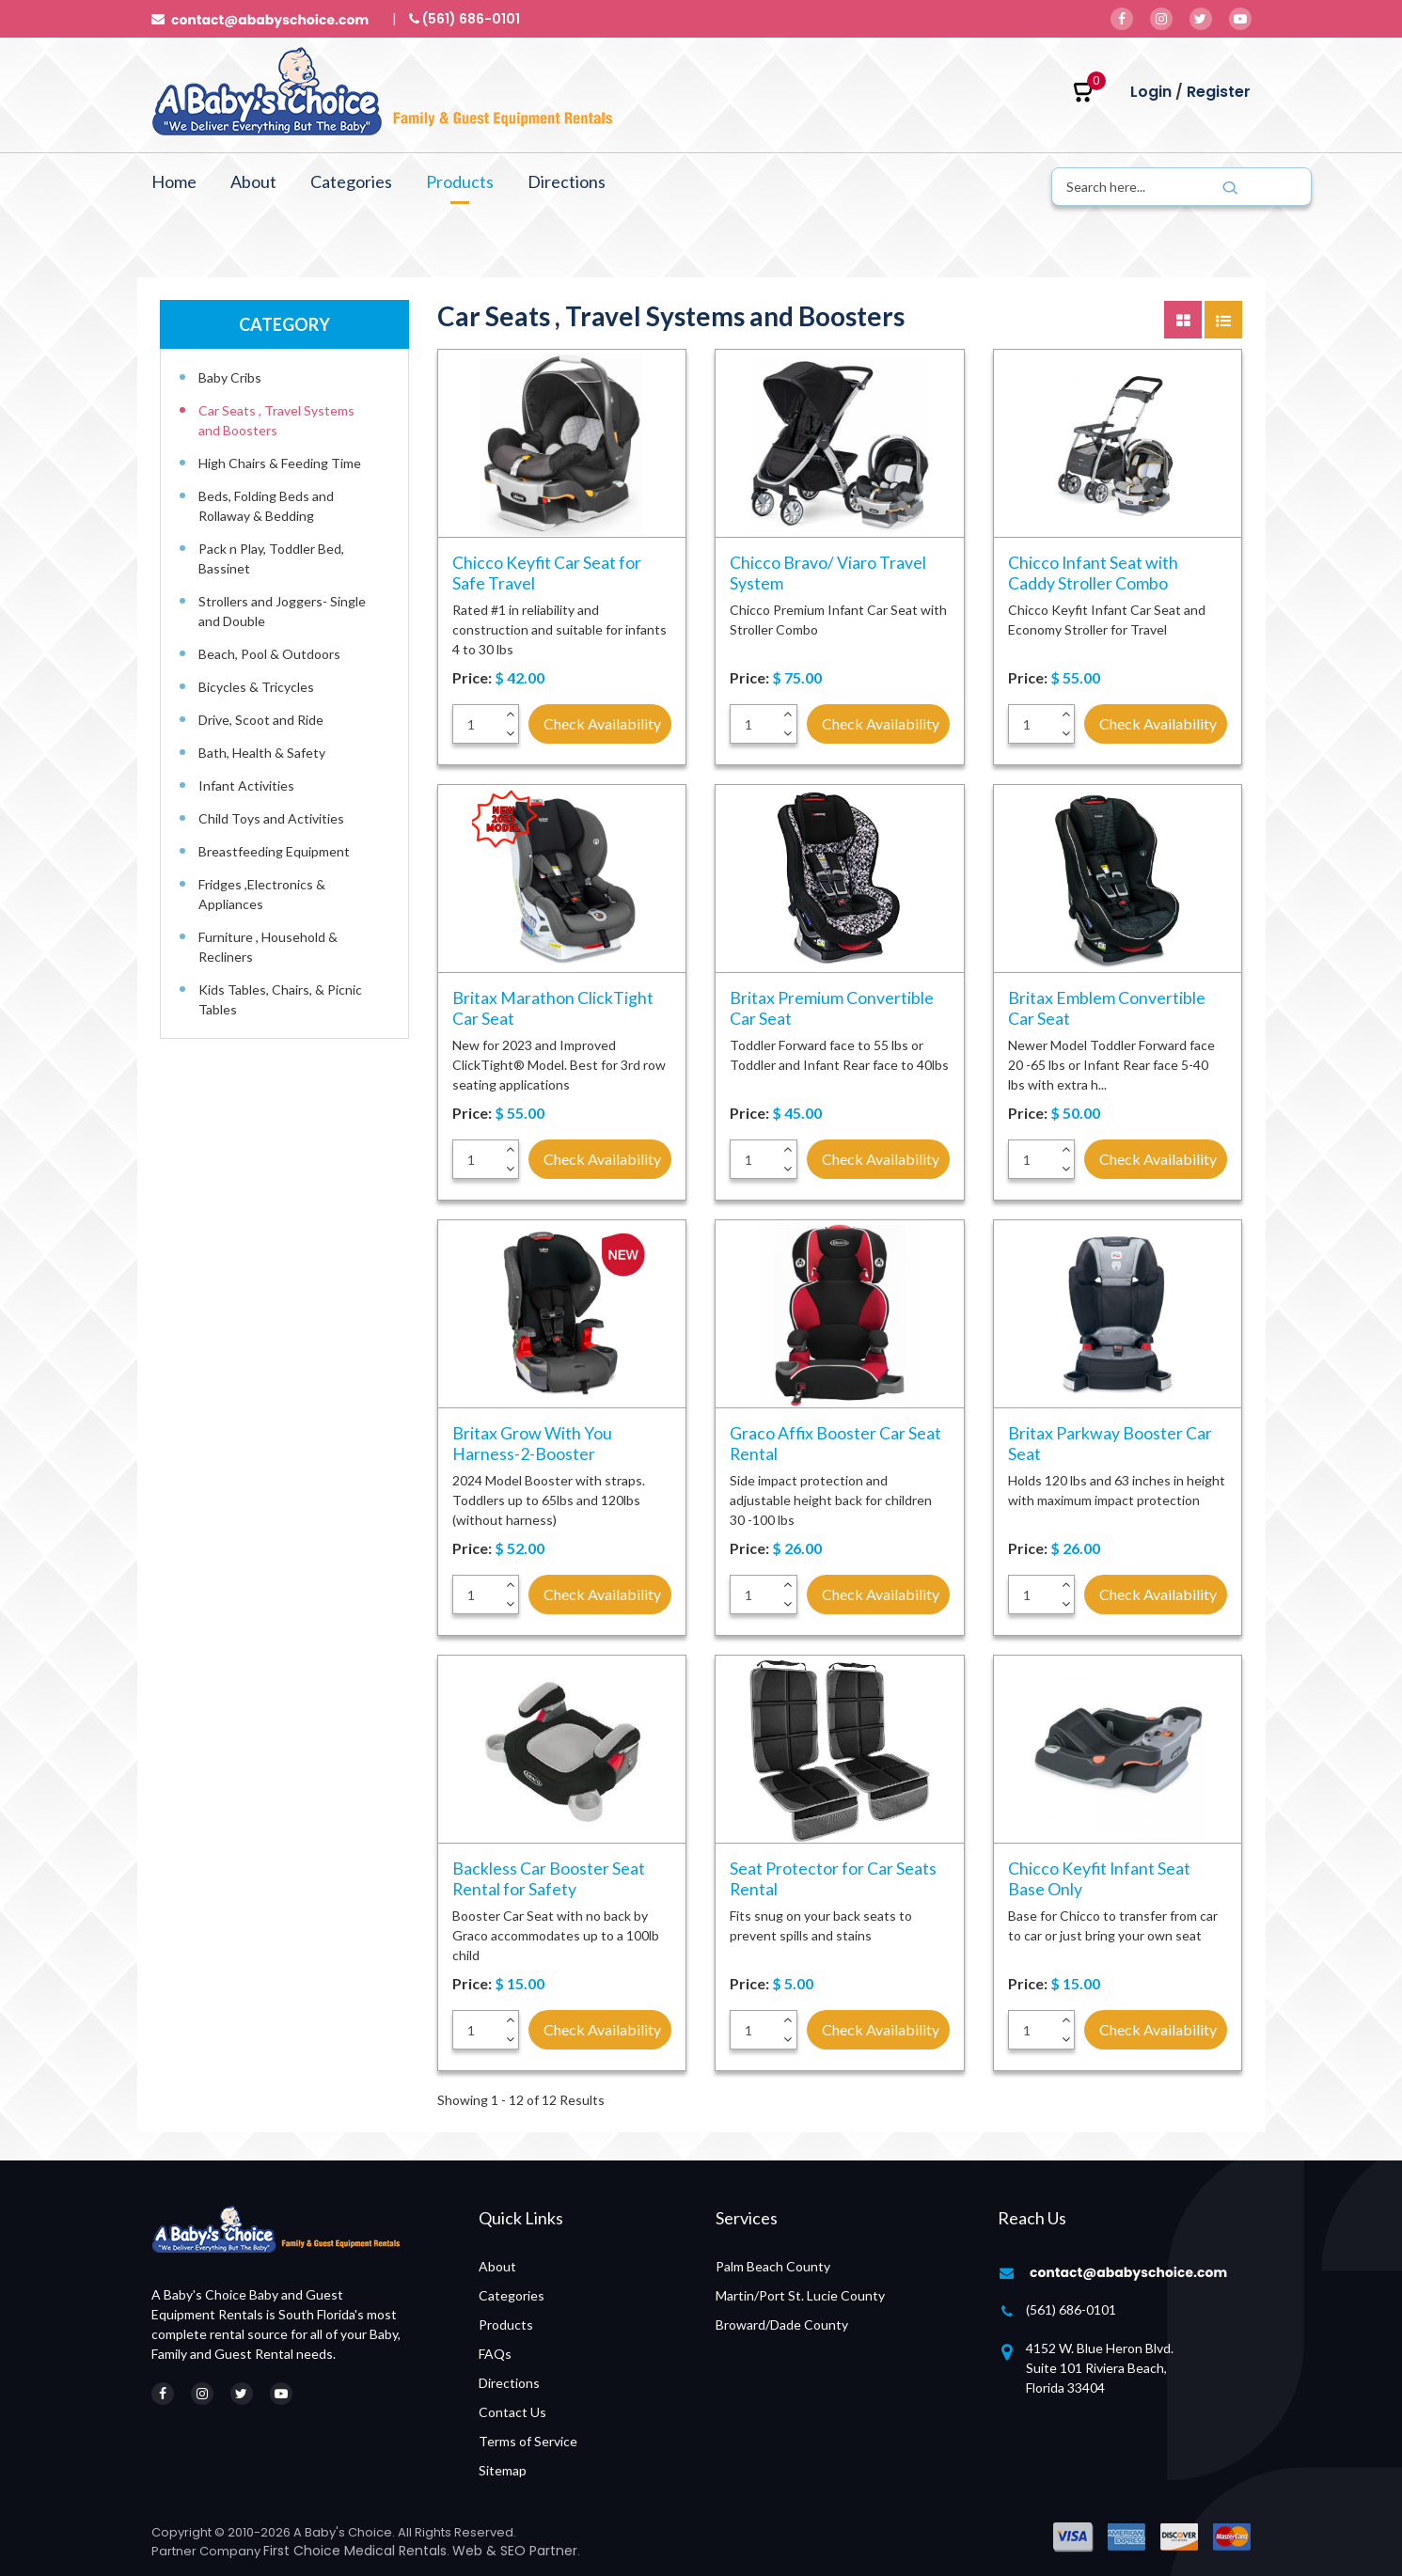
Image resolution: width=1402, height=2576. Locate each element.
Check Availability (602, 723)
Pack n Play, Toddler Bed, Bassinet (271, 558)
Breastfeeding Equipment (274, 851)
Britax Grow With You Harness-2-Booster (532, 1443)
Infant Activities (246, 785)
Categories (351, 181)
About (253, 181)
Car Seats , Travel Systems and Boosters (276, 420)
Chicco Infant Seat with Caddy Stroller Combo (1093, 572)
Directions (567, 181)
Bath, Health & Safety (261, 753)
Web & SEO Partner (514, 2550)
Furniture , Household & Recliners (268, 947)
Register (1219, 91)
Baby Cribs (229, 377)
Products (460, 181)
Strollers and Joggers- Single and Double (282, 611)
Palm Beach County (773, 2266)
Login (1151, 91)
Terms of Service (528, 2441)
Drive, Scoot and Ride (260, 720)
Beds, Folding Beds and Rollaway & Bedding (266, 506)
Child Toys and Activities (271, 818)
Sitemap (503, 2470)
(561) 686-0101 (1071, 2309)
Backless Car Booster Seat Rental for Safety (548, 1878)
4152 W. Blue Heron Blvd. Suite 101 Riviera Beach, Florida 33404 (1100, 2367)
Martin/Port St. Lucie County (800, 2295)
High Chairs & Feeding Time (279, 463)
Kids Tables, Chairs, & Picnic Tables (280, 999)
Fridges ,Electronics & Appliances (261, 894)
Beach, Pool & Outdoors (269, 654)
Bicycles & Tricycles (256, 687)
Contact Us (512, 2412)
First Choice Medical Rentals (355, 2550)
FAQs (495, 2354)
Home (174, 181)
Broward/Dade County (782, 2325)
